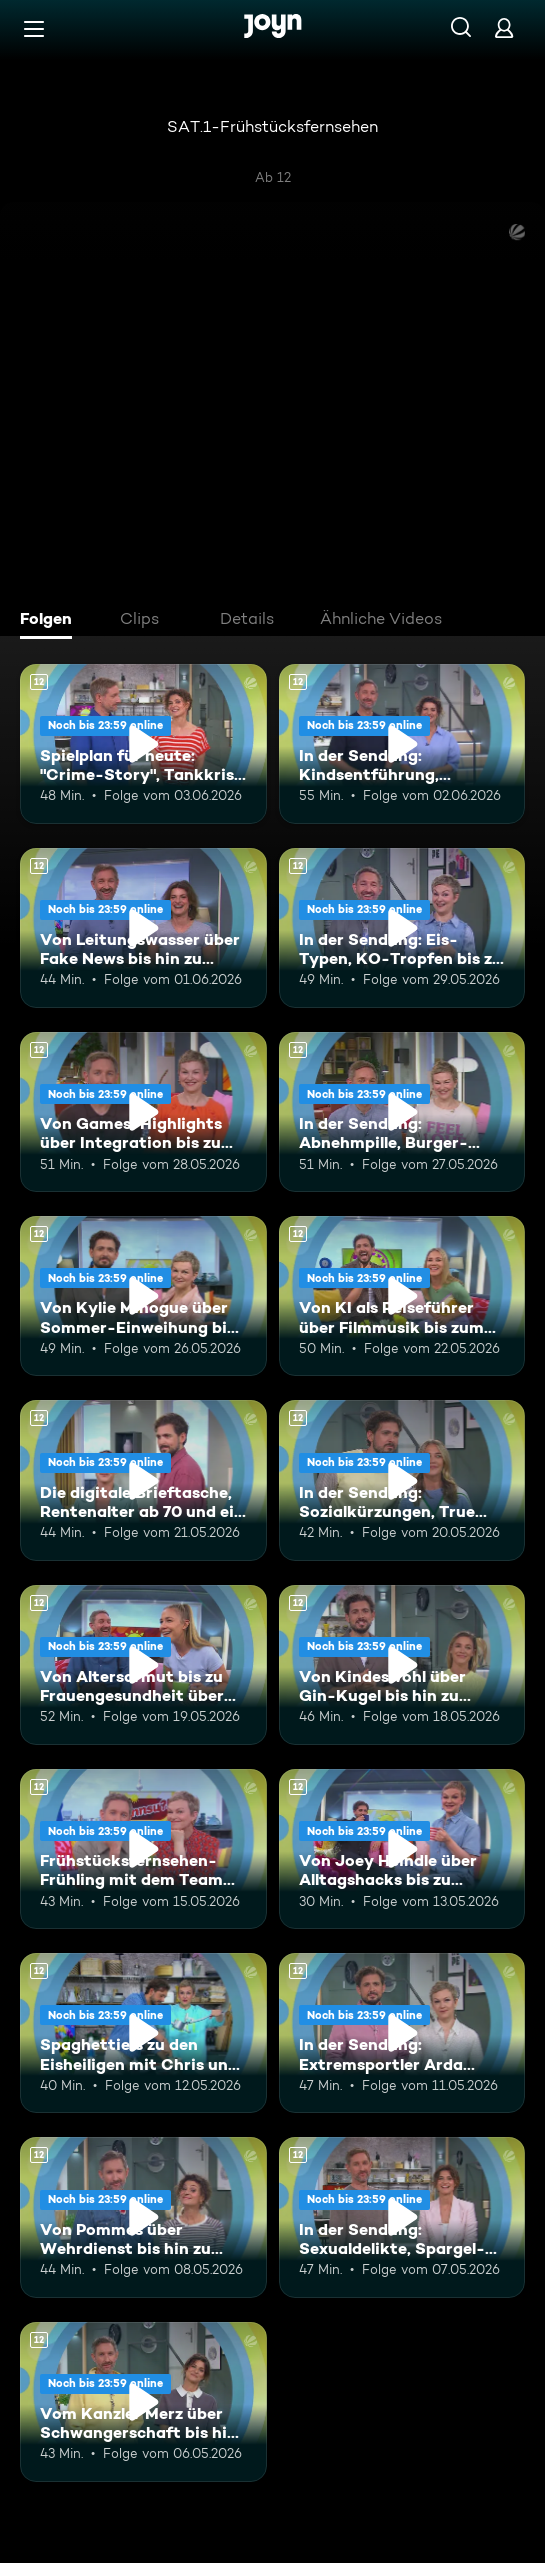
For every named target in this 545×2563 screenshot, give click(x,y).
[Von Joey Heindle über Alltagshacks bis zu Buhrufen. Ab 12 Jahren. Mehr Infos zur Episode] (402, 1849)
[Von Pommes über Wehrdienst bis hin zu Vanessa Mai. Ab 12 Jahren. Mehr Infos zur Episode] (143, 2217)
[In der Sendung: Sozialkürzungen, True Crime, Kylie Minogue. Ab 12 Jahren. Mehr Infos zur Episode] (402, 1480)
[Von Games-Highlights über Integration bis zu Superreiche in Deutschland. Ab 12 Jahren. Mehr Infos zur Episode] (143, 1112)
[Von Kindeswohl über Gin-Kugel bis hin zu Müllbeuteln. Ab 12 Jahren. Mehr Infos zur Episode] (402, 1665)
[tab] (51, 621)
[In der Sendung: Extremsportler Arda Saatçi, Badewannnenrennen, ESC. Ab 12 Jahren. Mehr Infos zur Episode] (402, 2033)
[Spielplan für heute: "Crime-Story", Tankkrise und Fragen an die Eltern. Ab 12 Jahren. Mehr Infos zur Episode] (143, 744)
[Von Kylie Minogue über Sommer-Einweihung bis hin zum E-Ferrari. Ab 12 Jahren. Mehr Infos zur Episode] (143, 1296)
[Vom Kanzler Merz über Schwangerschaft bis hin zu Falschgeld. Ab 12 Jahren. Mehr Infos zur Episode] (143, 2402)
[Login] (504, 27)
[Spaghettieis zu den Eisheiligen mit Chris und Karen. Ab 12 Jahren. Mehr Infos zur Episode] (143, 2033)
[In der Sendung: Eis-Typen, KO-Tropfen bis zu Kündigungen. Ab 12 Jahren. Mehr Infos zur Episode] (402, 928)
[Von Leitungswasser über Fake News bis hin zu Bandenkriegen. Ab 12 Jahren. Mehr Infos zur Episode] (143, 928)
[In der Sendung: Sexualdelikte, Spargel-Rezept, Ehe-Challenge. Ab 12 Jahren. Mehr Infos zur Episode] (402, 2217)
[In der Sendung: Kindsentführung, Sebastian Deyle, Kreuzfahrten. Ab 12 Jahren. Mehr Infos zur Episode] (402, 744)
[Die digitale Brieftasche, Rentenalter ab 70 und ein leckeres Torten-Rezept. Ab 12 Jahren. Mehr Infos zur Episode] (143, 1480)
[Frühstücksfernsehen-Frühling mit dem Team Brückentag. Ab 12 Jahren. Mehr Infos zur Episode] (143, 1849)
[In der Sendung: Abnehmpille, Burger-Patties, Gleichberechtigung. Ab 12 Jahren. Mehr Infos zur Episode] (402, 1112)
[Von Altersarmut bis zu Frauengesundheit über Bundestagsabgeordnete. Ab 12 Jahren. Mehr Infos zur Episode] (143, 1665)
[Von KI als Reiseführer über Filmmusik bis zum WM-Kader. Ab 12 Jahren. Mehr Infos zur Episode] (402, 1296)
